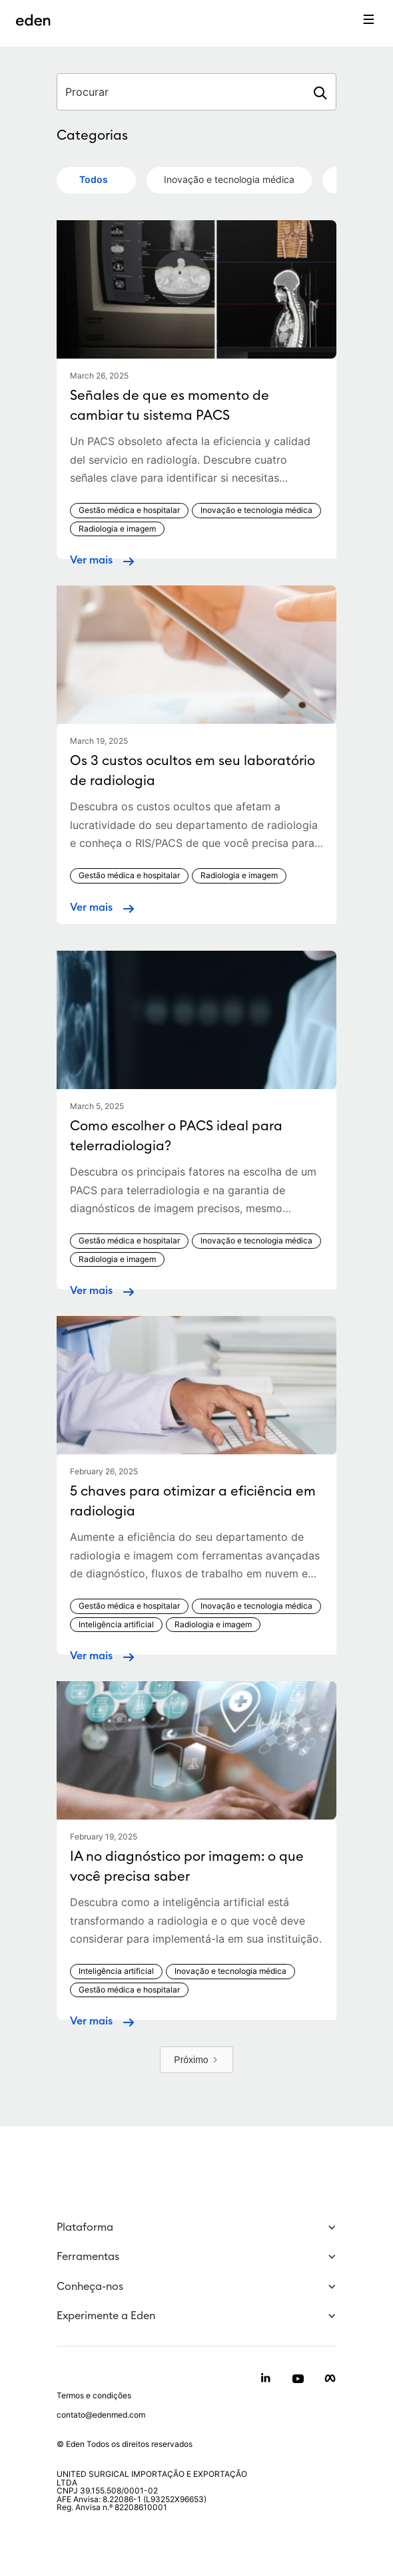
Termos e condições (94, 2396)
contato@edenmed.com (101, 2415)
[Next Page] (196, 2059)
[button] (196, 2227)
